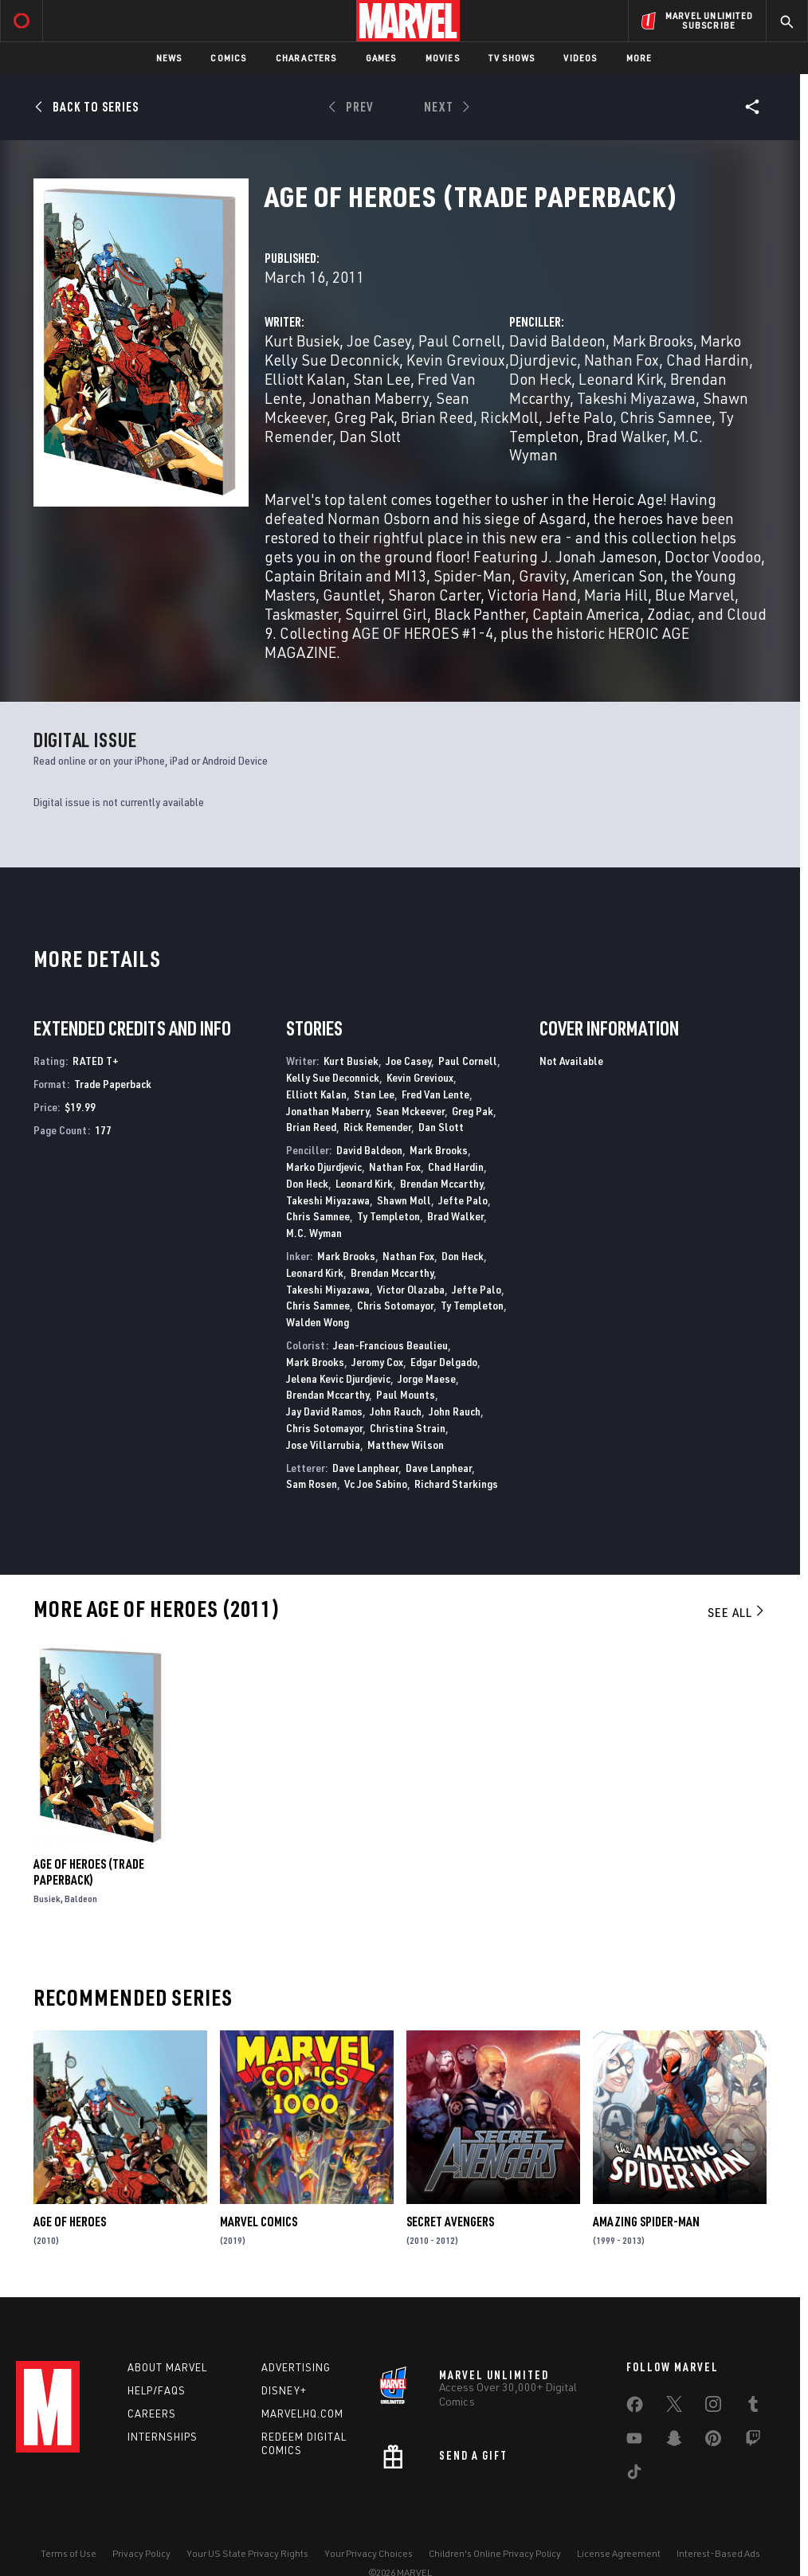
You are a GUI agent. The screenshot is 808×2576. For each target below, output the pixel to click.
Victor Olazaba (411, 1289)
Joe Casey (379, 340)
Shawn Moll (404, 1200)
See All (737, 1612)
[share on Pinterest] (713, 2441)
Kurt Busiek (302, 340)
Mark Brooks (653, 340)
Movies (443, 58)
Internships (162, 2436)
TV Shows (511, 58)
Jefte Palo (579, 417)
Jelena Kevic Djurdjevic (338, 1378)
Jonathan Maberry (369, 398)
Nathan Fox (621, 359)
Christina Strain (407, 1428)
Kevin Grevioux (455, 359)
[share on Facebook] (634, 2408)
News (169, 58)
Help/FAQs (156, 2390)
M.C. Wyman (314, 1232)
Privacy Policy (141, 2553)
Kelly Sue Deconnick (332, 359)
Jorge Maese (427, 1378)
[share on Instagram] (713, 2407)
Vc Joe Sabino (375, 1483)
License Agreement (619, 2553)
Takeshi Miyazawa (636, 398)
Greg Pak (364, 417)
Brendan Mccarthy (441, 1183)
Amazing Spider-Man (646, 2222)
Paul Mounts (405, 1394)
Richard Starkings (456, 1483)
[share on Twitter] (674, 2407)
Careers (151, 2413)
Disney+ (284, 2390)
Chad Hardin (707, 359)
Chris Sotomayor (395, 1305)
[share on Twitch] (753, 2441)
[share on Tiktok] (634, 2475)
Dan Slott (370, 436)
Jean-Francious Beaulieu (390, 1345)
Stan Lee (381, 379)
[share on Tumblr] (753, 2407)
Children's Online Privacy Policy (495, 2553)
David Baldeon (557, 340)
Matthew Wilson (405, 1444)
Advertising (296, 2367)
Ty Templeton (388, 1216)
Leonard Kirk (621, 379)
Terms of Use (68, 2553)
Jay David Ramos (324, 1411)
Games (381, 58)
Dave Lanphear (365, 1467)
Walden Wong (317, 1322)
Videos (580, 58)
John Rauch (396, 1411)
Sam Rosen (311, 1483)
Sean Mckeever (410, 1111)
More (639, 58)
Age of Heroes (69, 2222)
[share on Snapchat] (674, 2441)
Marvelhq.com (302, 2413)
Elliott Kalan (305, 379)
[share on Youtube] (634, 2441)
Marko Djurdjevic (324, 1166)
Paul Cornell (459, 340)
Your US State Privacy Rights (247, 2553)
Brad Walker (626, 436)
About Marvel (167, 2367)
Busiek (47, 1899)
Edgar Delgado (443, 1361)
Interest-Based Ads (718, 2553)
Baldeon (81, 1899)
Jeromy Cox (377, 1361)
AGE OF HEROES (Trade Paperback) (88, 1872)
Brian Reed (437, 417)
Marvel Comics (258, 2222)
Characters (306, 58)
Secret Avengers (450, 2222)
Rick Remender (377, 1126)
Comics (228, 58)
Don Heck (540, 379)
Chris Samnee (666, 417)
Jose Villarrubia (323, 1444)
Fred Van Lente (435, 1094)
